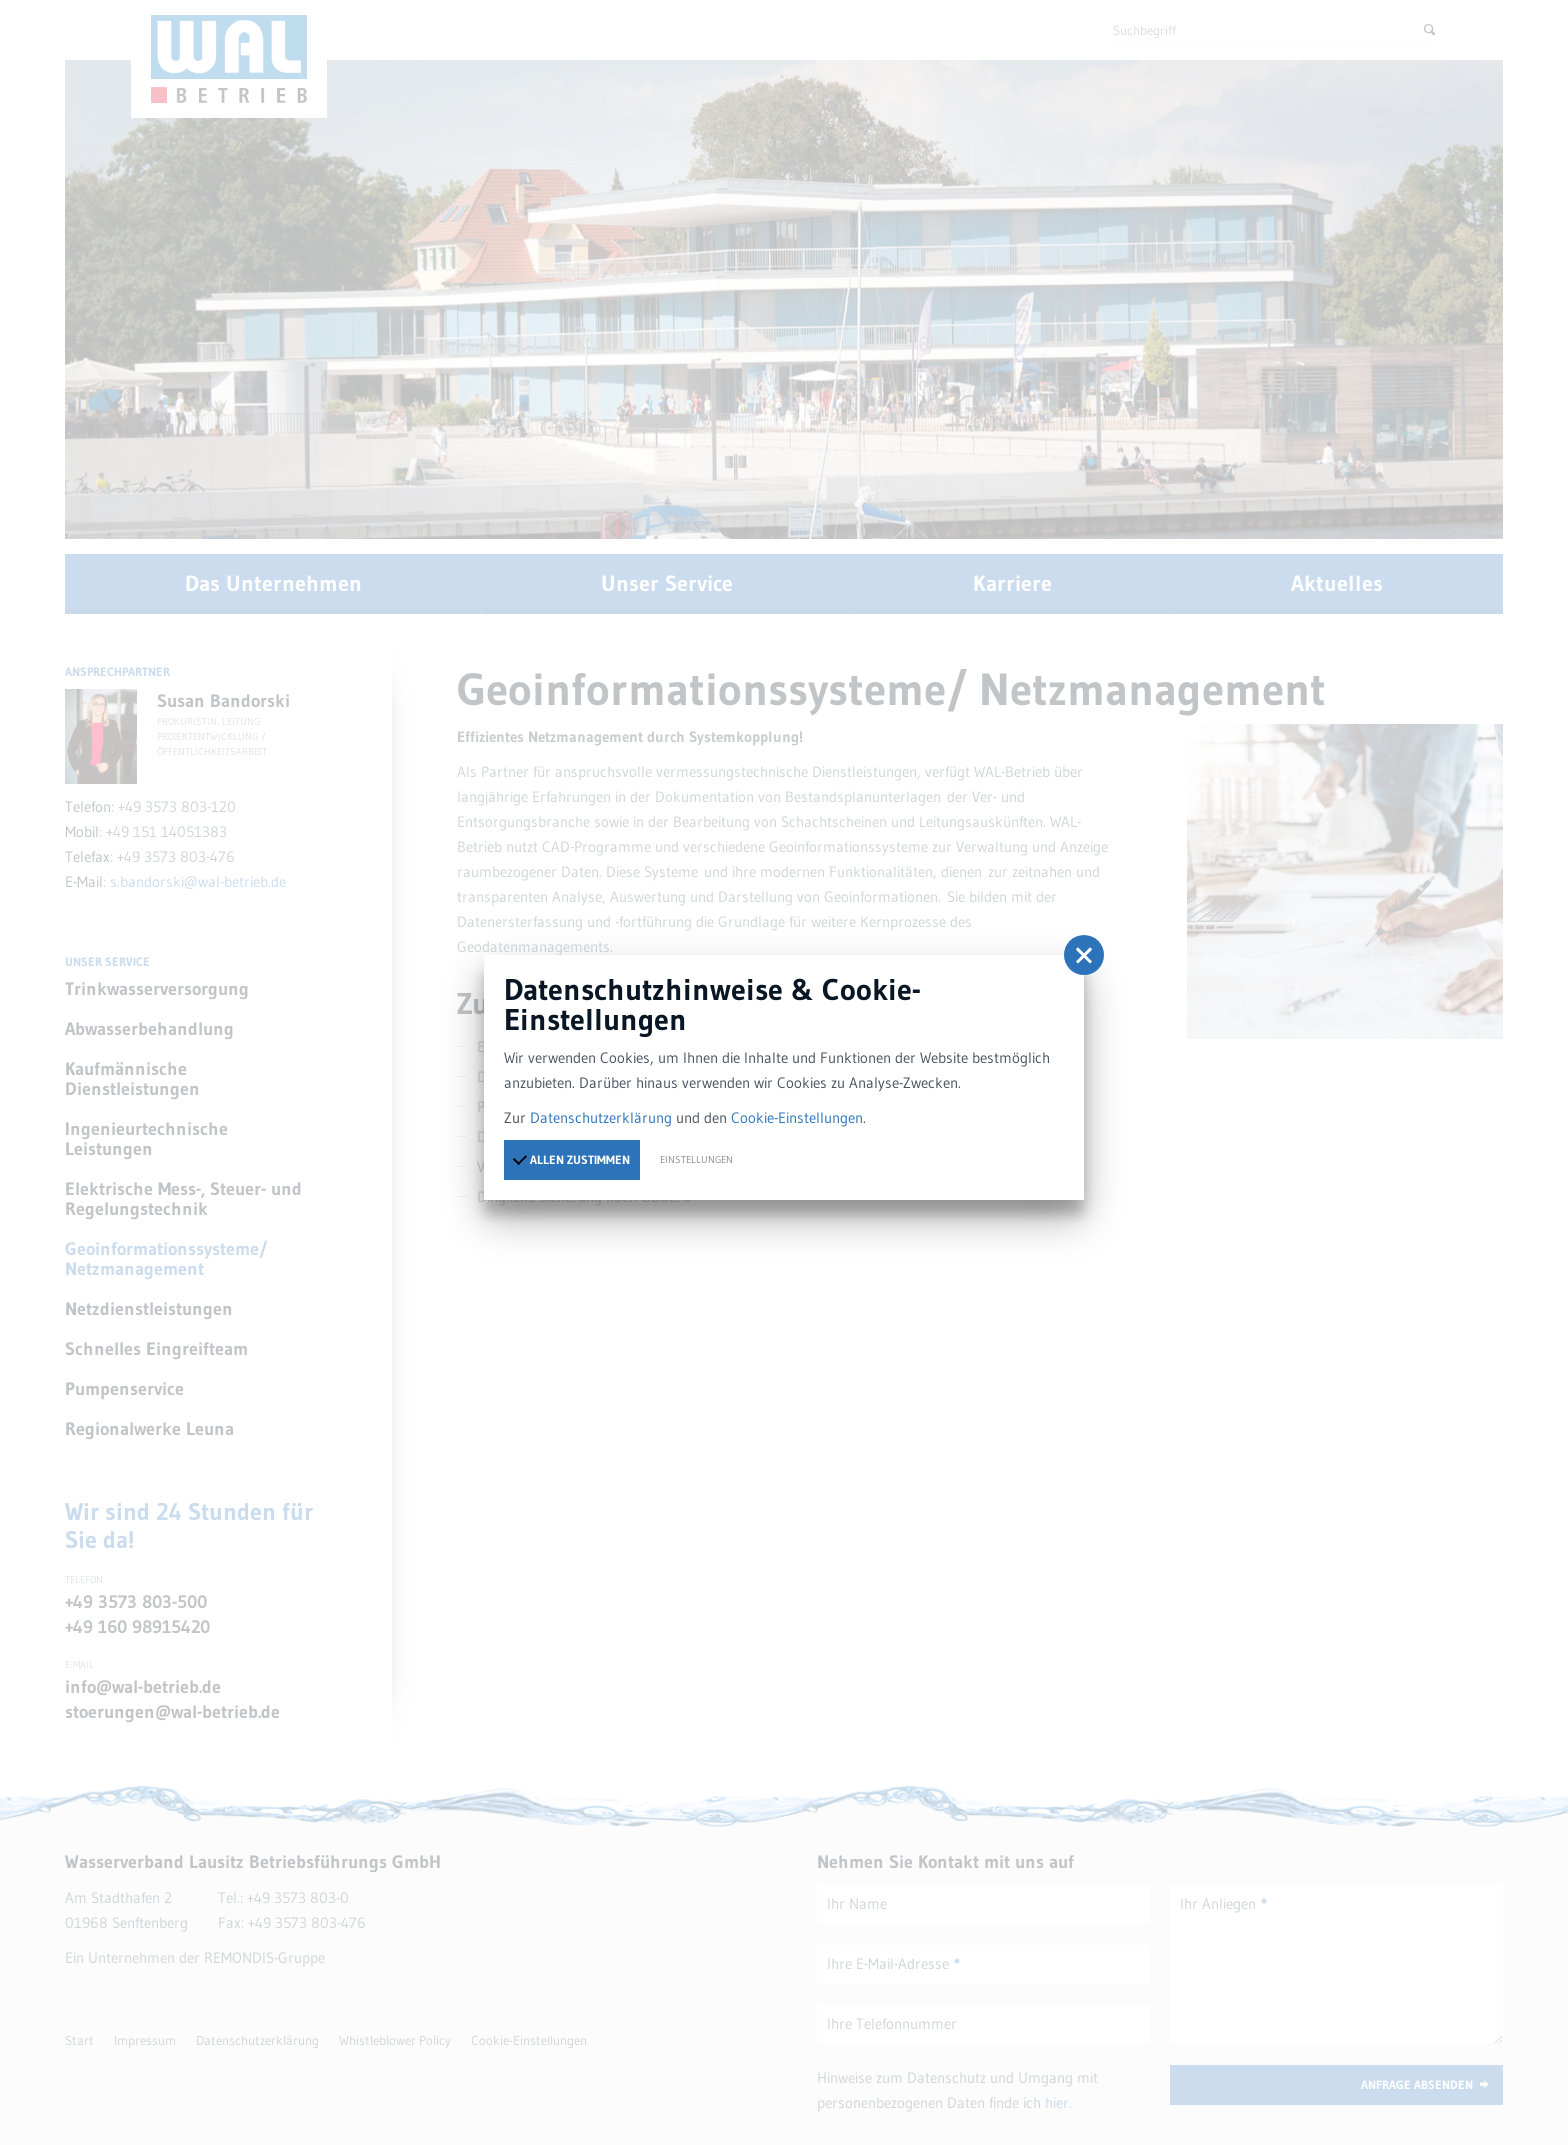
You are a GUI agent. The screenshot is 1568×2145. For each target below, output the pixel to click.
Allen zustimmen (571, 1159)
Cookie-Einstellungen (797, 1117)
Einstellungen (696, 1159)
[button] (1084, 955)
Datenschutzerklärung (601, 1117)
